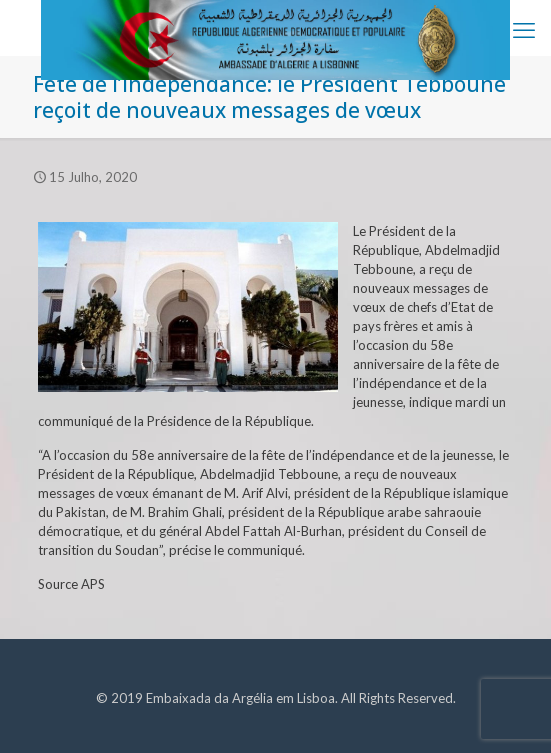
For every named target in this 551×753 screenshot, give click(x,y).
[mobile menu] (524, 30)
